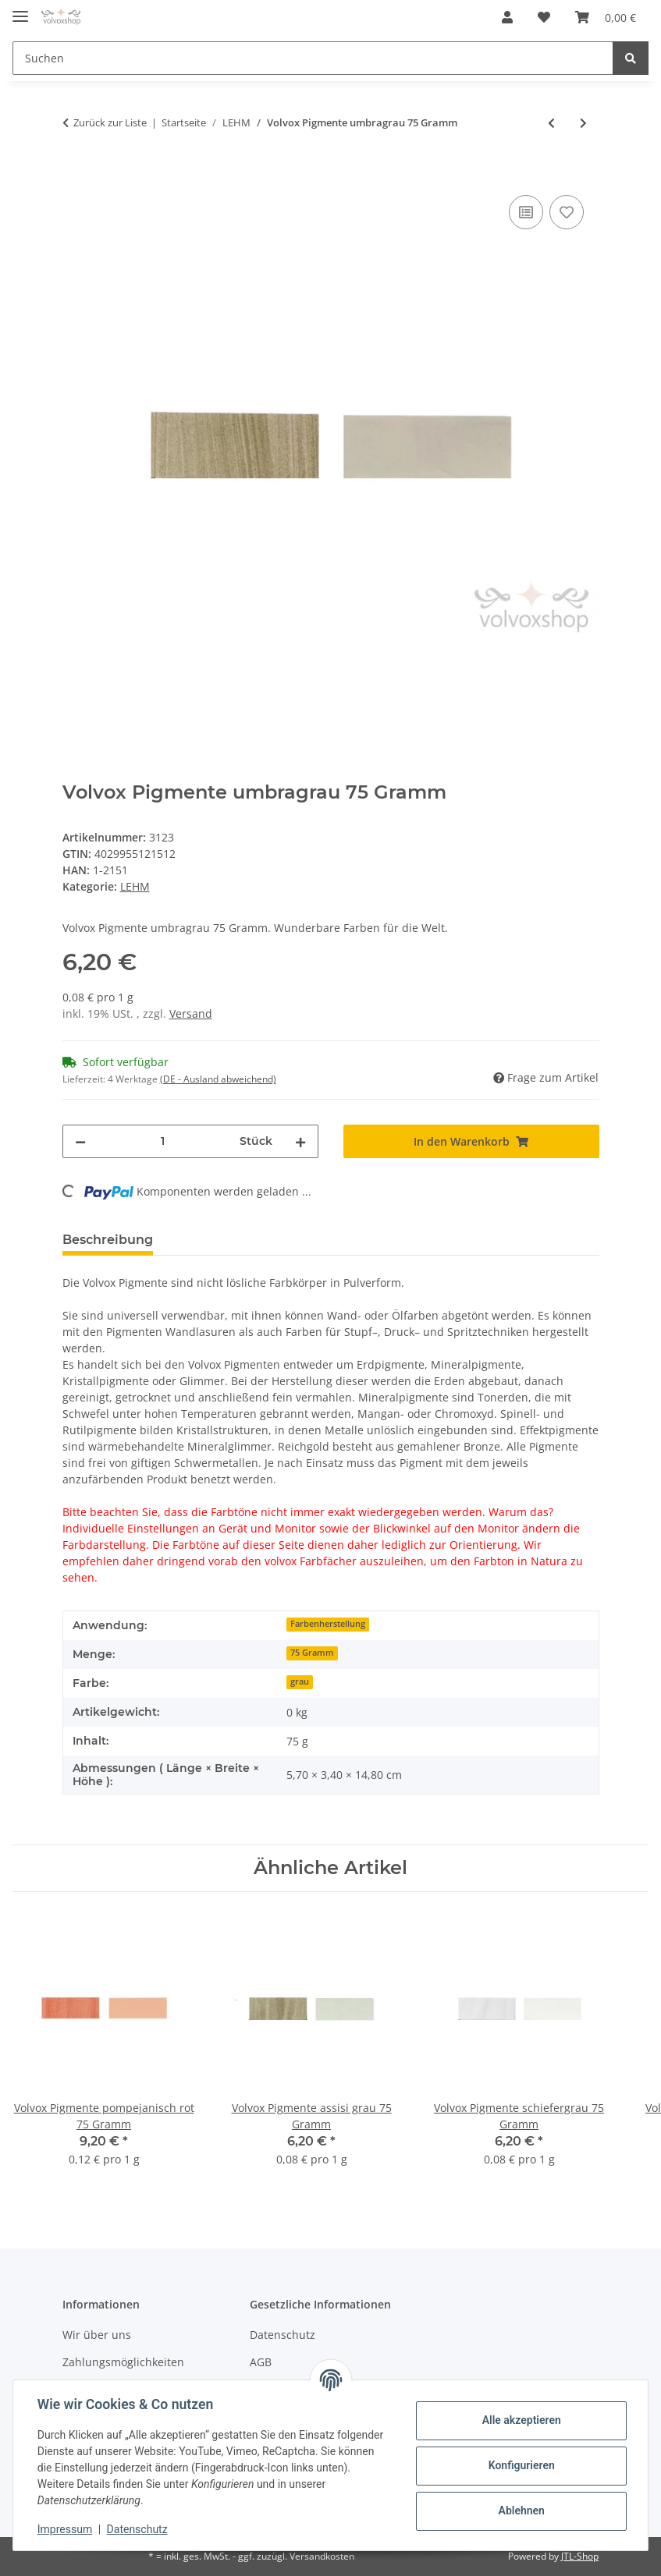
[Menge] (163, 1141)
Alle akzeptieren (520, 2420)
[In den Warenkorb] (74, 173)
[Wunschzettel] (544, 17)
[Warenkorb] (606, 17)
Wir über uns (96, 2334)
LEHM (135, 886)
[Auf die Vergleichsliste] (526, 212)
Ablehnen (520, 2510)
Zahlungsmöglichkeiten (123, 2362)
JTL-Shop (580, 2556)
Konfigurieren (520, 2465)
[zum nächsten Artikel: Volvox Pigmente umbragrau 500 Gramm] (583, 123)
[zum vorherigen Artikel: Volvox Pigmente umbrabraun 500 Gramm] (551, 123)
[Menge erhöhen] (300, 1141)
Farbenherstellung (327, 1623)
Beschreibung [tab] (107, 1239)
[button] (507, 17)
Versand (190, 1013)
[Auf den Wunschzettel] (566, 212)
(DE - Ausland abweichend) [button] (218, 1079)
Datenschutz (282, 2334)
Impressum (65, 2529)
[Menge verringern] (80, 1141)
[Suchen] (312, 58)
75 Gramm (312, 1652)
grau (299, 1681)
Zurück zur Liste (110, 122)
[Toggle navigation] (20, 9)
